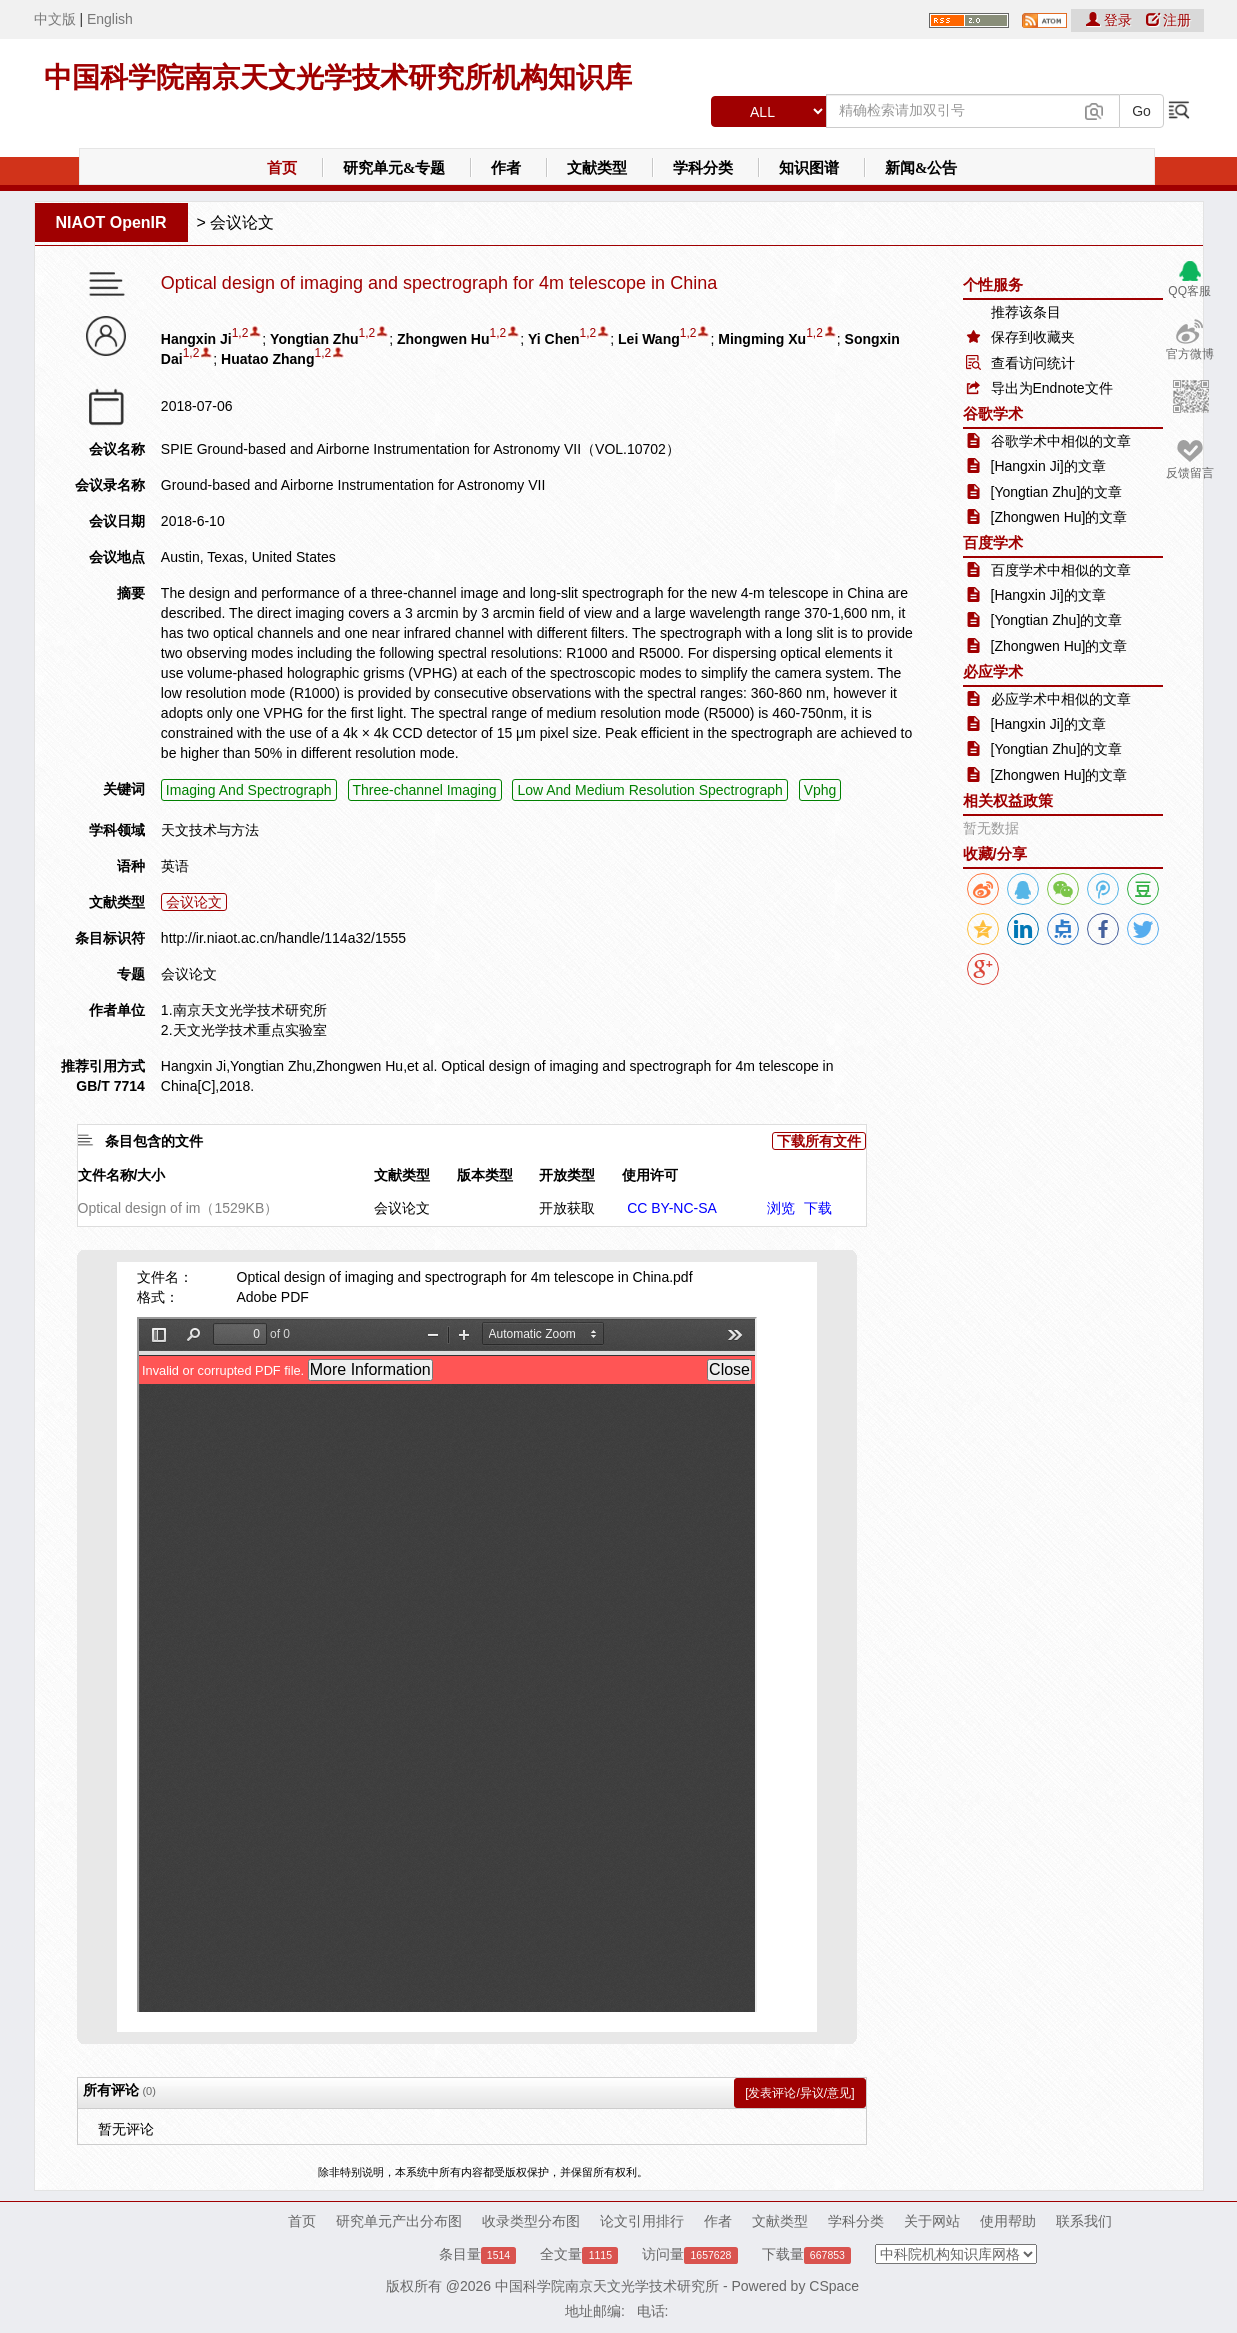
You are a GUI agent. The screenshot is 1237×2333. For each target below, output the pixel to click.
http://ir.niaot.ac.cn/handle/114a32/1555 (283, 938)
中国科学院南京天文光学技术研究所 (607, 2286)
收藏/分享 (995, 853)
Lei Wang (649, 339)
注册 (1169, 20)
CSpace (834, 2286)
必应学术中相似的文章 (1061, 699)
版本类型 (485, 1175)
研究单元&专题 (394, 168)
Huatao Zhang (267, 359)
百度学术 (993, 542)
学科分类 (703, 168)
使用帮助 (1008, 2221)
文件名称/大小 (122, 1175)
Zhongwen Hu (443, 339)
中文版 (55, 19)
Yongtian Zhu (314, 339)
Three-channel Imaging (425, 790)
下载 (818, 1208)
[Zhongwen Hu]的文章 (1059, 517)
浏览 (781, 1208)
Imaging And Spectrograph (249, 790)
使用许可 (650, 1175)
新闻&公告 (921, 168)
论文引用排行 (642, 2221)
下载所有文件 (819, 1141)
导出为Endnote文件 (1052, 388)
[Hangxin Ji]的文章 (1048, 466)
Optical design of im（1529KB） (178, 1208)
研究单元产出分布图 (399, 2221)
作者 (506, 168)
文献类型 (597, 168)
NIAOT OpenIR (111, 222)
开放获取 (567, 1208)
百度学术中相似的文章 (1061, 570)
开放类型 (567, 1175)
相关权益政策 (1008, 800)
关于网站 (932, 2221)
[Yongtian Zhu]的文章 (1057, 492)
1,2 (240, 333)
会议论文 (242, 222)
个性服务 (993, 284)
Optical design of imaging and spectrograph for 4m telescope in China (439, 283)
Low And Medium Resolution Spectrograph (649, 790)
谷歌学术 (993, 413)
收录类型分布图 (531, 2221)
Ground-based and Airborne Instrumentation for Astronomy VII (353, 485)
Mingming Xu (762, 339)
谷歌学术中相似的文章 (1061, 441)
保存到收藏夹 (1033, 337)
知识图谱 (809, 168)
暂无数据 (991, 828)
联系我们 (1084, 2221)
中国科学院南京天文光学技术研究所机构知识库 (338, 77)
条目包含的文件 (154, 1141)
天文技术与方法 (210, 830)
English (110, 19)
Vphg (820, 790)
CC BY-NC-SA (672, 1208)
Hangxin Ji (196, 339)
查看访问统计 (1033, 363)
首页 (282, 168)
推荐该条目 (1026, 312)
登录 (1111, 20)
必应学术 (993, 671)
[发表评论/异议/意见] (799, 2093)
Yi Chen (554, 339)
